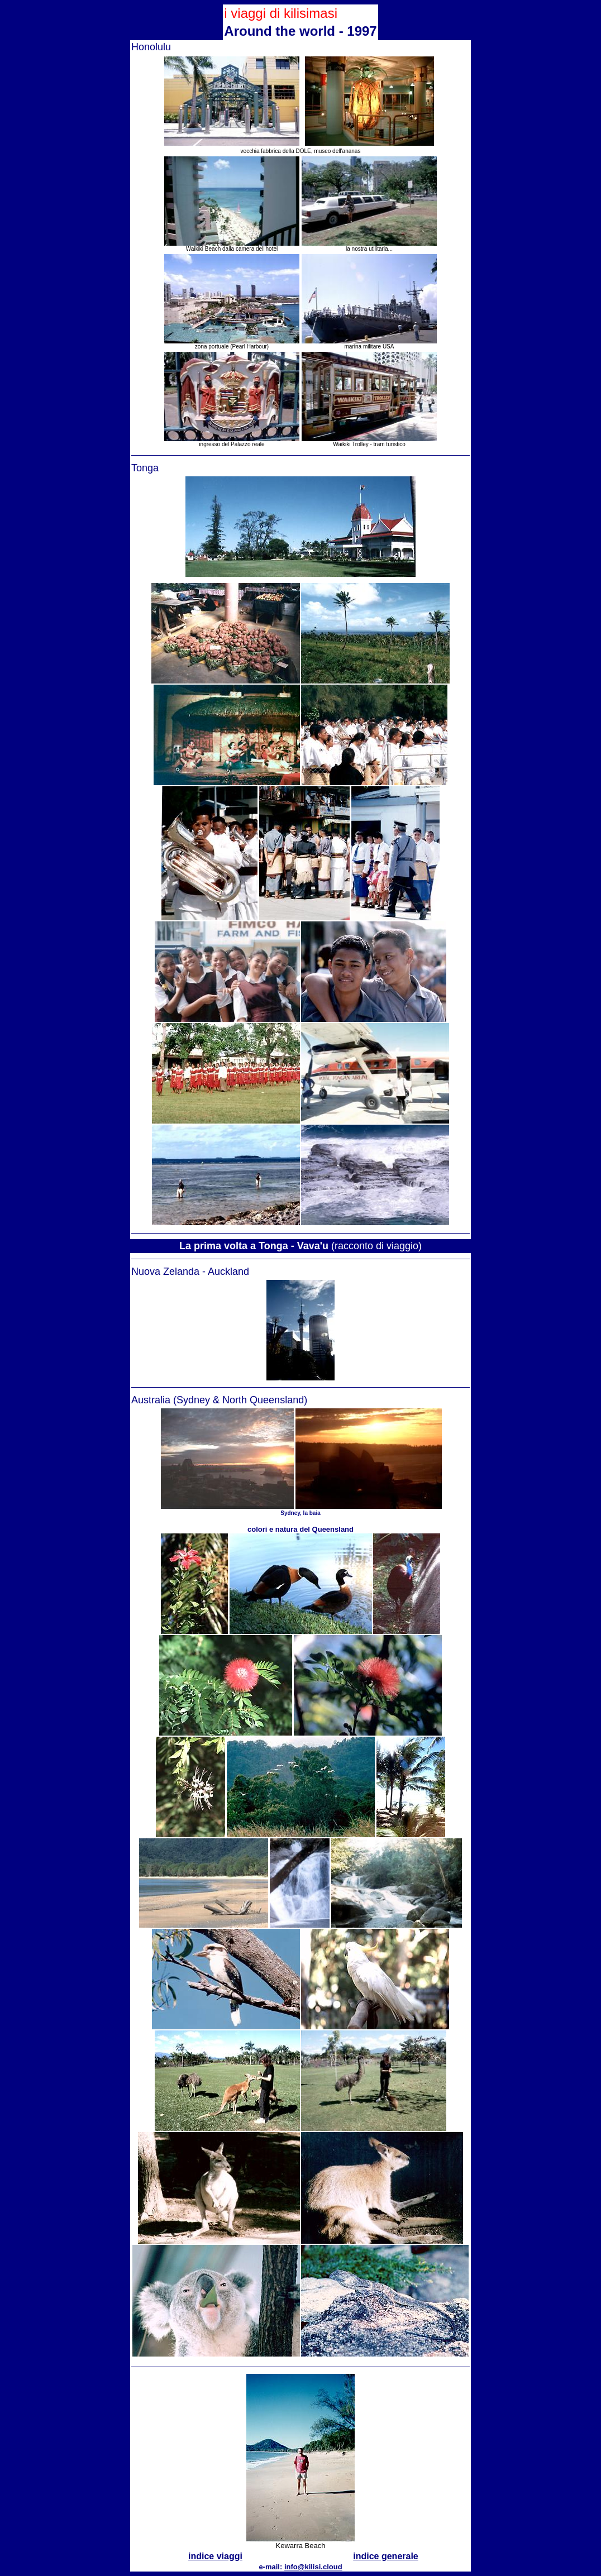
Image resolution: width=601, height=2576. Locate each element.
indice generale (385, 2556)
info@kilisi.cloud (313, 2567)
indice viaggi (215, 2556)
